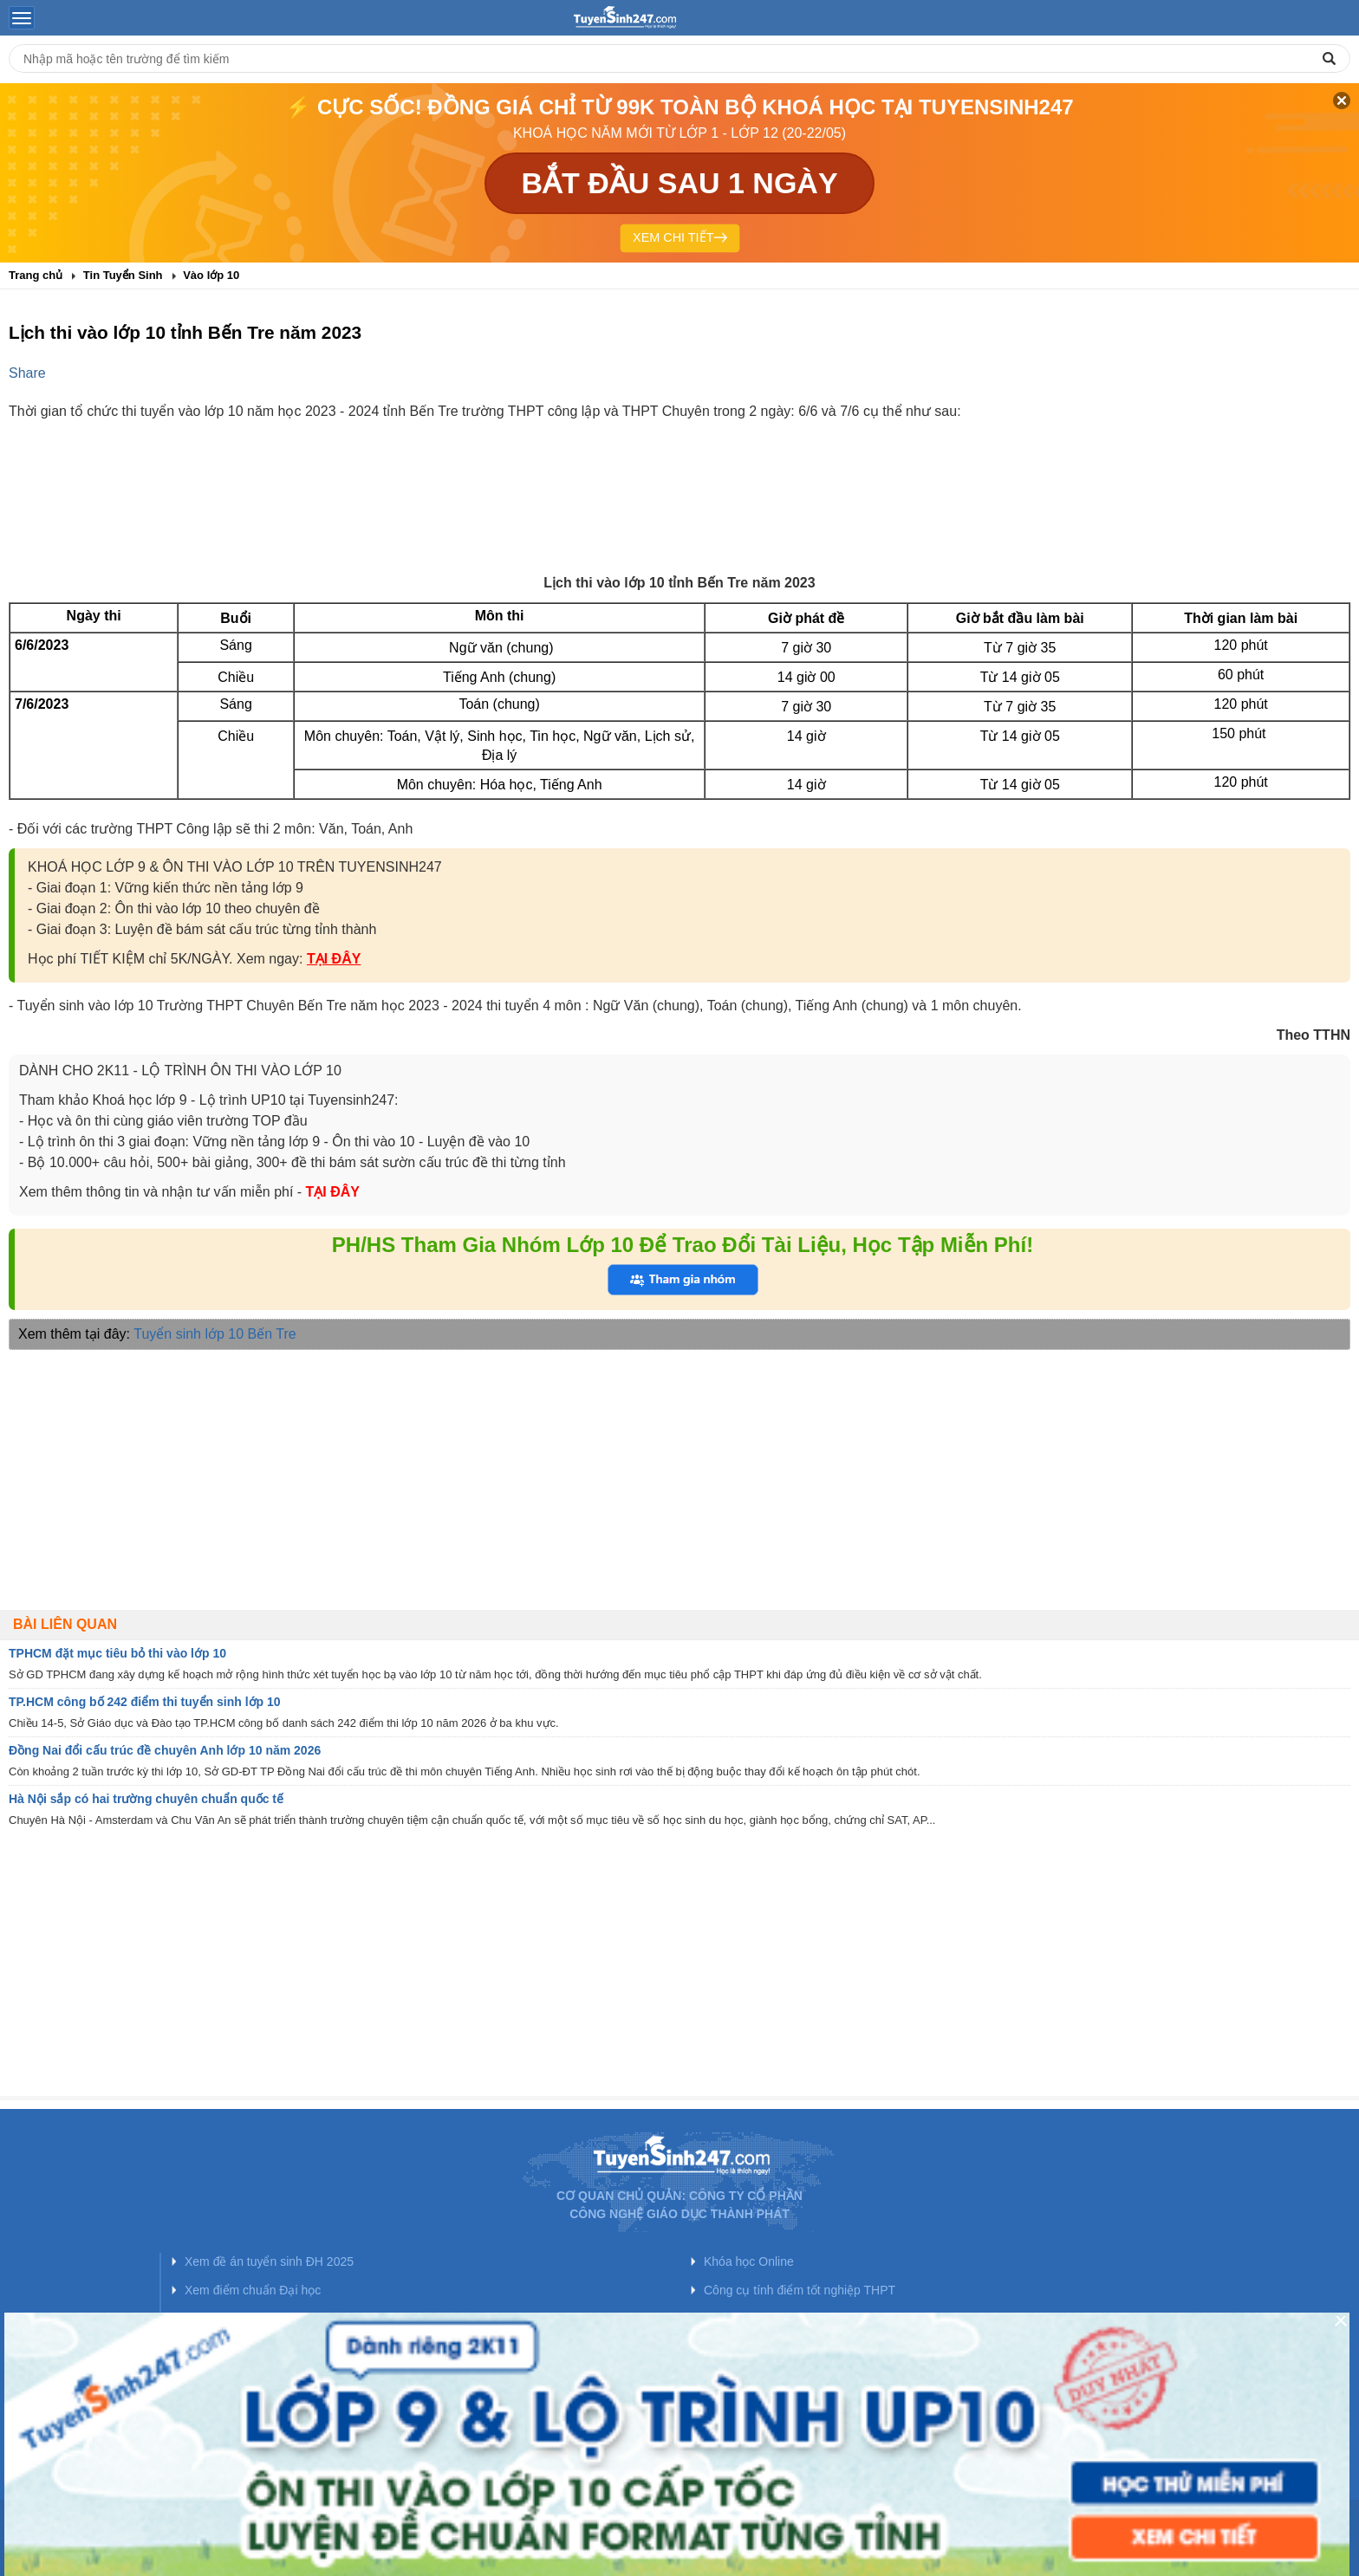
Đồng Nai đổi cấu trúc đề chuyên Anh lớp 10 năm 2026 (165, 1750)
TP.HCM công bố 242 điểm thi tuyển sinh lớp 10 (145, 1702)
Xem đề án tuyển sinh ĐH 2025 (269, 2261)
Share (27, 373)
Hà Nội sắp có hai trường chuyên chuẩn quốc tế (146, 1799)
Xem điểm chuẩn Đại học (253, 2290)
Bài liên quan (65, 1624)
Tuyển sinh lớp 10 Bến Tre (214, 1334)
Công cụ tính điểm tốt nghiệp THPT (799, 2290)
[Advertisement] (679, 512)
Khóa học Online (749, 2261)
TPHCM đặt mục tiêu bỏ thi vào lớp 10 (117, 1653)
